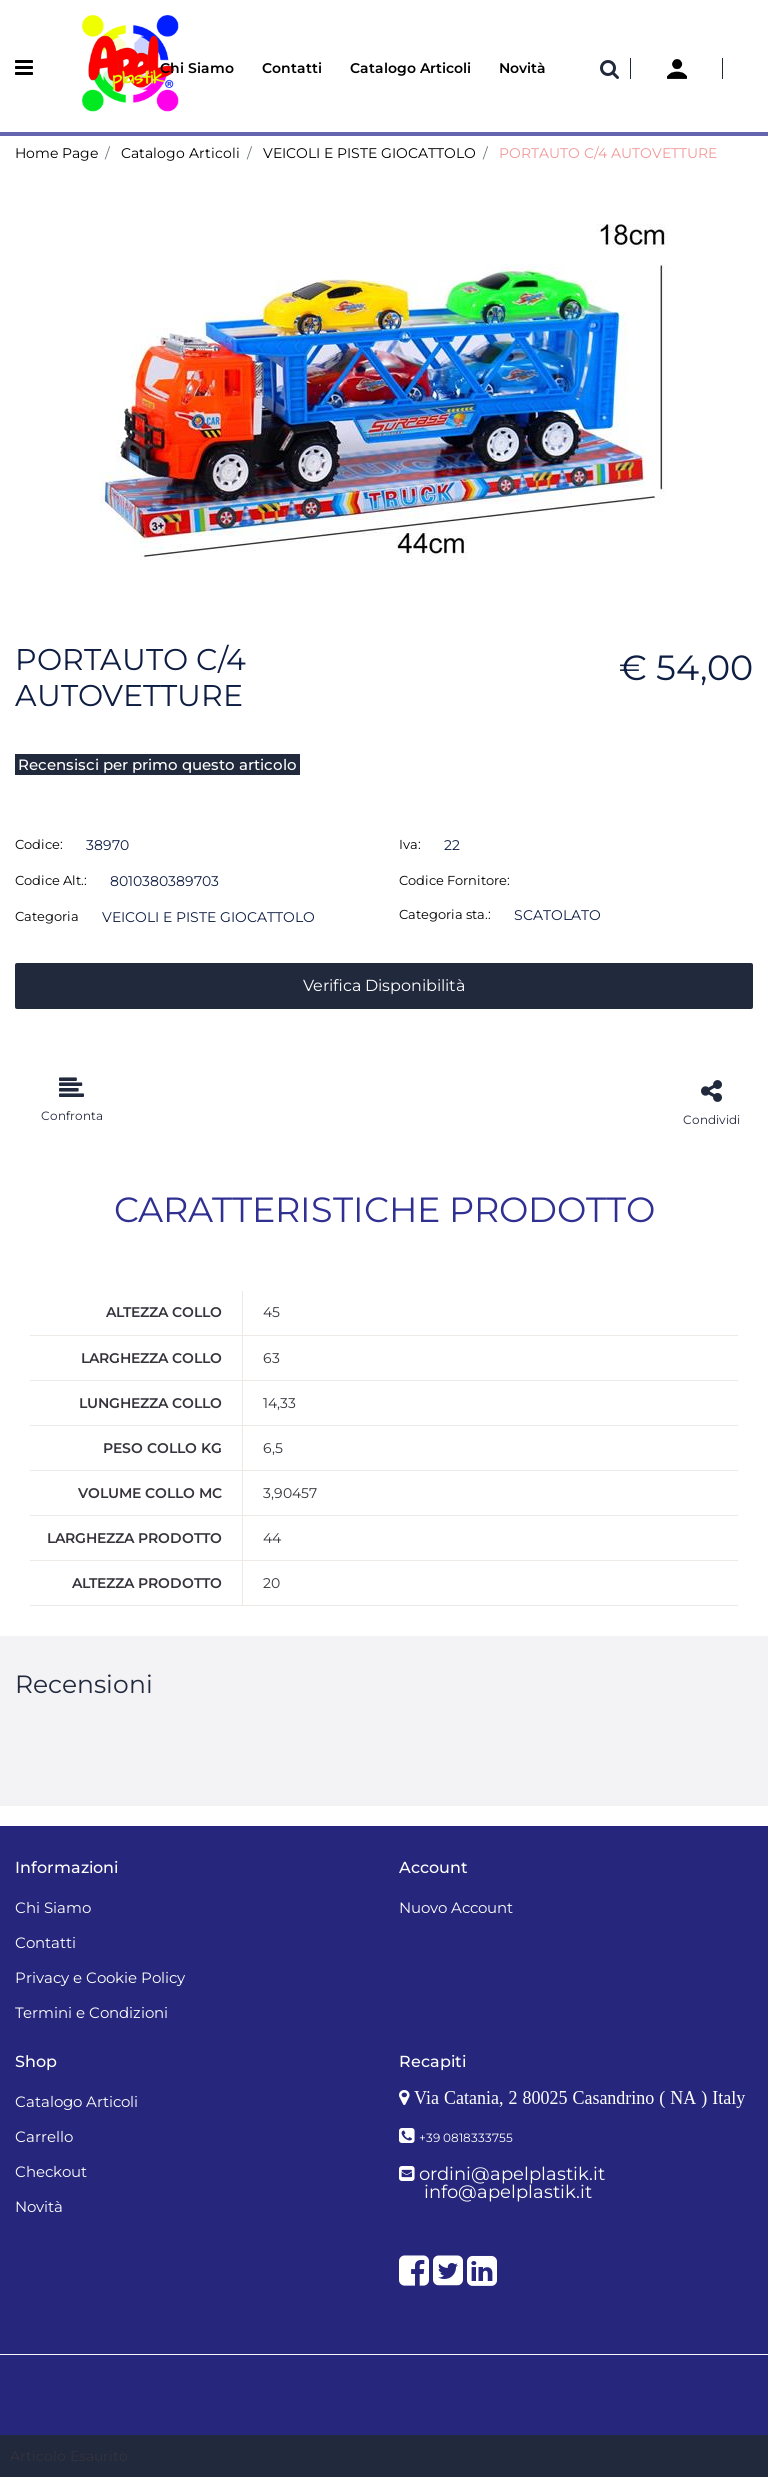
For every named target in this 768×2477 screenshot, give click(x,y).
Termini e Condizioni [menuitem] (91, 2012)
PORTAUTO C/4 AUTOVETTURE (608, 153)
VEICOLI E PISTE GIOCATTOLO (369, 153)
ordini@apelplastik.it (512, 2174)
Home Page (56, 153)
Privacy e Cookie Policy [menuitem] (100, 1977)
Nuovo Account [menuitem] (456, 1907)
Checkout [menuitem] (51, 2171)
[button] (384, 383)
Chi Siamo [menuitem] (197, 68)
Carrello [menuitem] (44, 2136)
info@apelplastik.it (508, 2192)
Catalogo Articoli (180, 153)
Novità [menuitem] (522, 68)
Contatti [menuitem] (292, 68)
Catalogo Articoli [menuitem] (410, 68)
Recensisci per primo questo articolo (157, 764)
